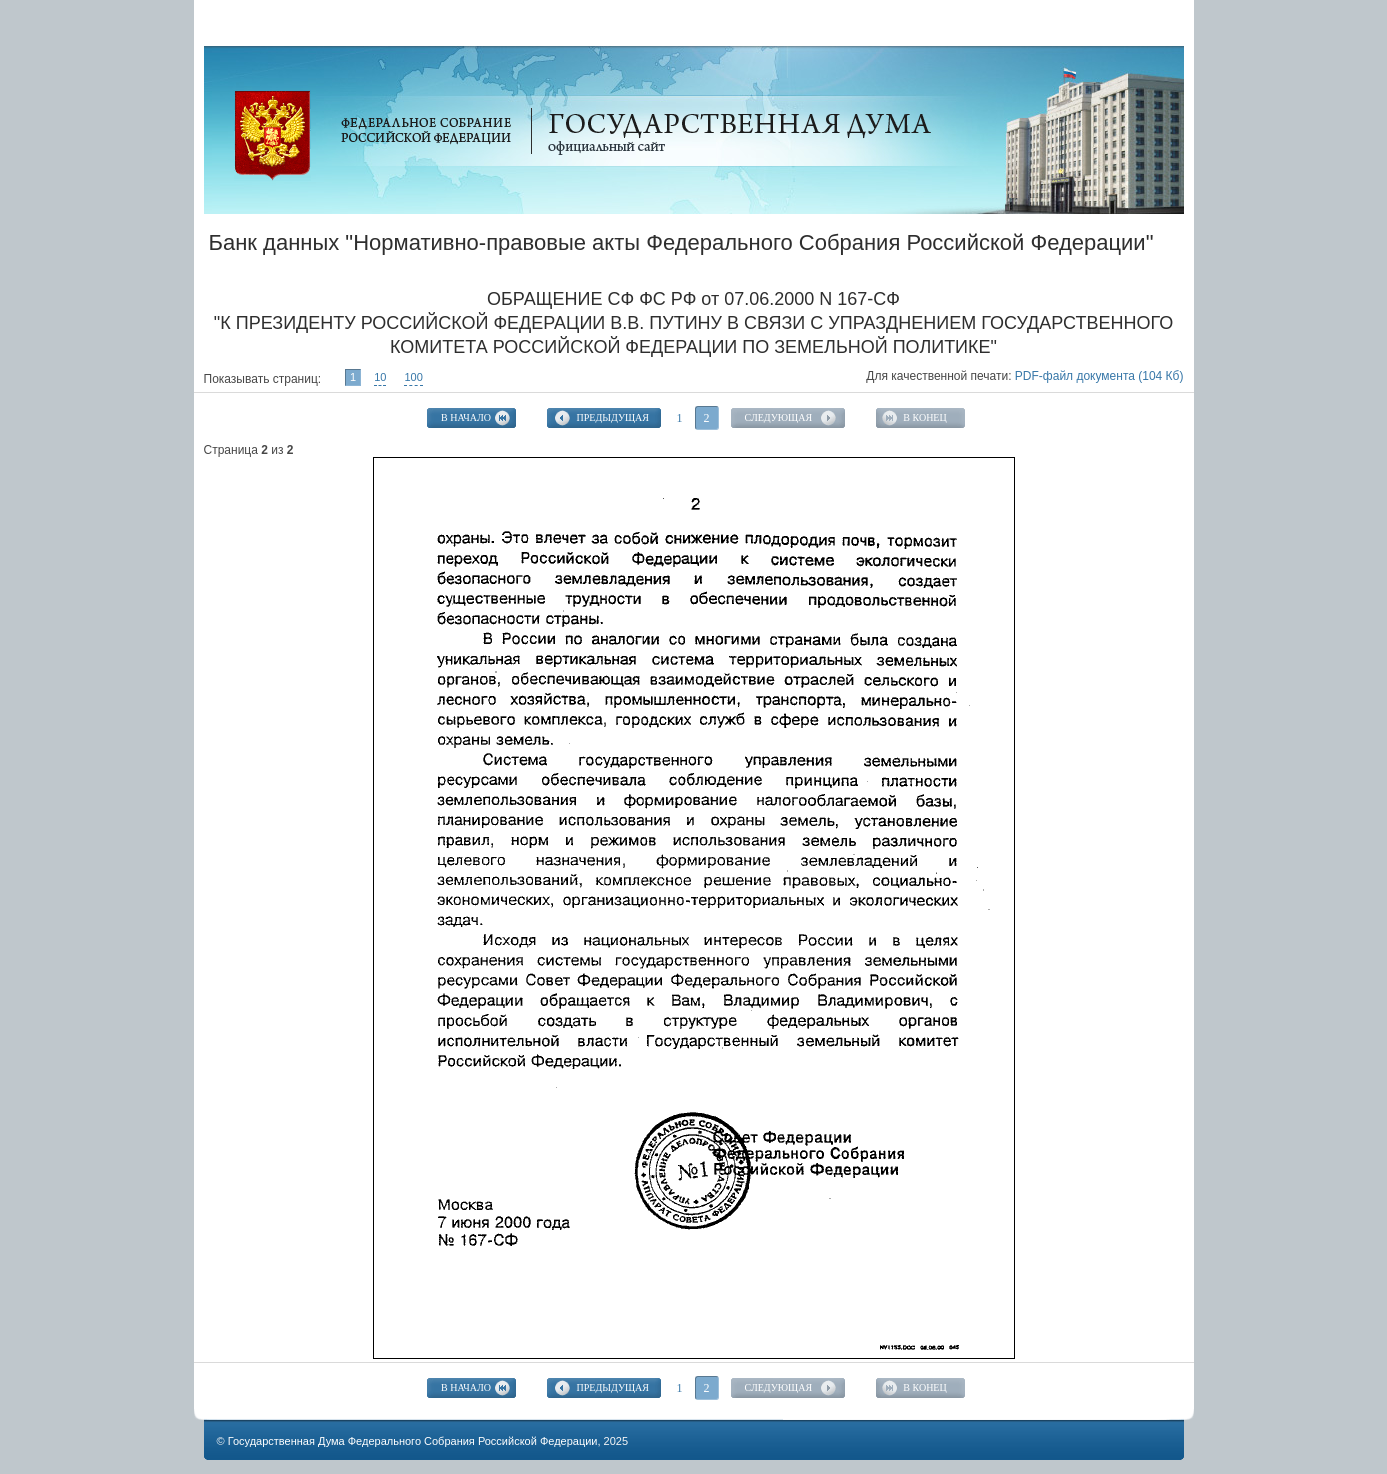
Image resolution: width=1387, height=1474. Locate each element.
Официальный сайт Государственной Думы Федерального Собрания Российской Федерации (272, 135)
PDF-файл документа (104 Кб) (1099, 376)
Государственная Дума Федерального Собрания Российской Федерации (413, 1441)
